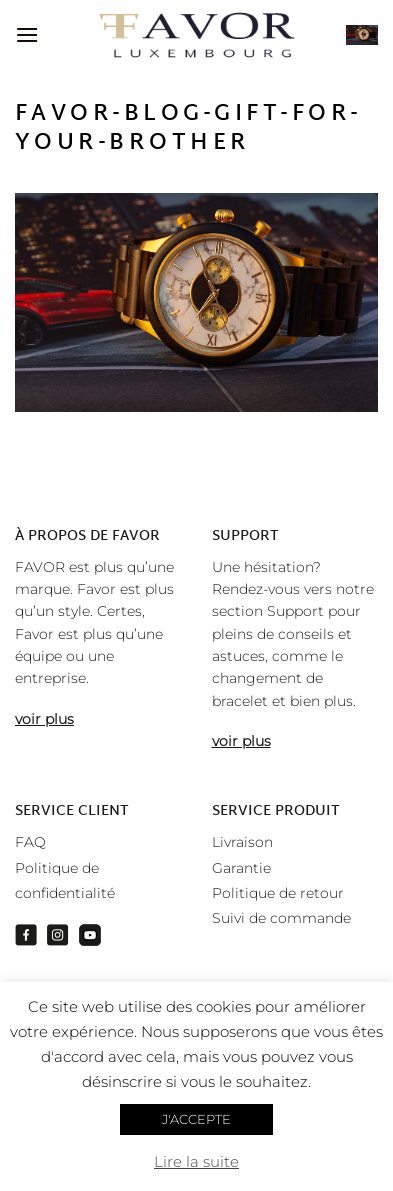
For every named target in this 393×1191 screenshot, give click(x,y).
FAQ (30, 842)
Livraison (242, 842)
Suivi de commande (281, 918)
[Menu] (27, 34)
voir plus (44, 719)
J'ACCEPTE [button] (196, 1119)
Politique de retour (278, 893)
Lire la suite (196, 1161)
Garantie (241, 868)
